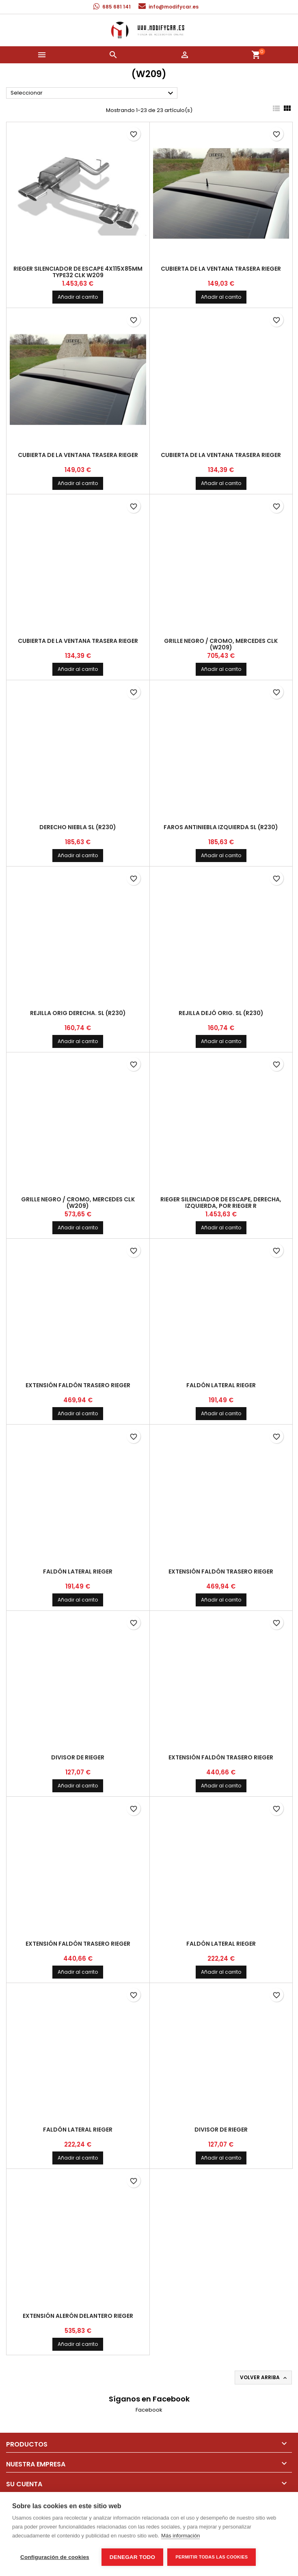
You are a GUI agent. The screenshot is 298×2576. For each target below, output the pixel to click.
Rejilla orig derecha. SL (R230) (78, 1013)
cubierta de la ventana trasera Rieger (221, 269)
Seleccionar (93, 93)
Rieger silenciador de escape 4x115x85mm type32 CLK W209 (78, 272)
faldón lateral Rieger (221, 1385)
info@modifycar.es (174, 6)
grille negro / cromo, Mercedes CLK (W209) (221, 644)
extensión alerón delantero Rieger (78, 2316)
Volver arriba (264, 2377)
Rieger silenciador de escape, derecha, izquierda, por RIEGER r (220, 1202)
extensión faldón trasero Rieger (78, 1385)
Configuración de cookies (54, 2557)
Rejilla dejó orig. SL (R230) (221, 1013)
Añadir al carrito (78, 296)
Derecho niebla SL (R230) (77, 827)
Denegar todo (132, 2557)
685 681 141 (116, 6)
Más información (180, 2536)
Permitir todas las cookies (211, 2556)
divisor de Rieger (77, 1757)
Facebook (149, 2410)
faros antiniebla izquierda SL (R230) (221, 827)
